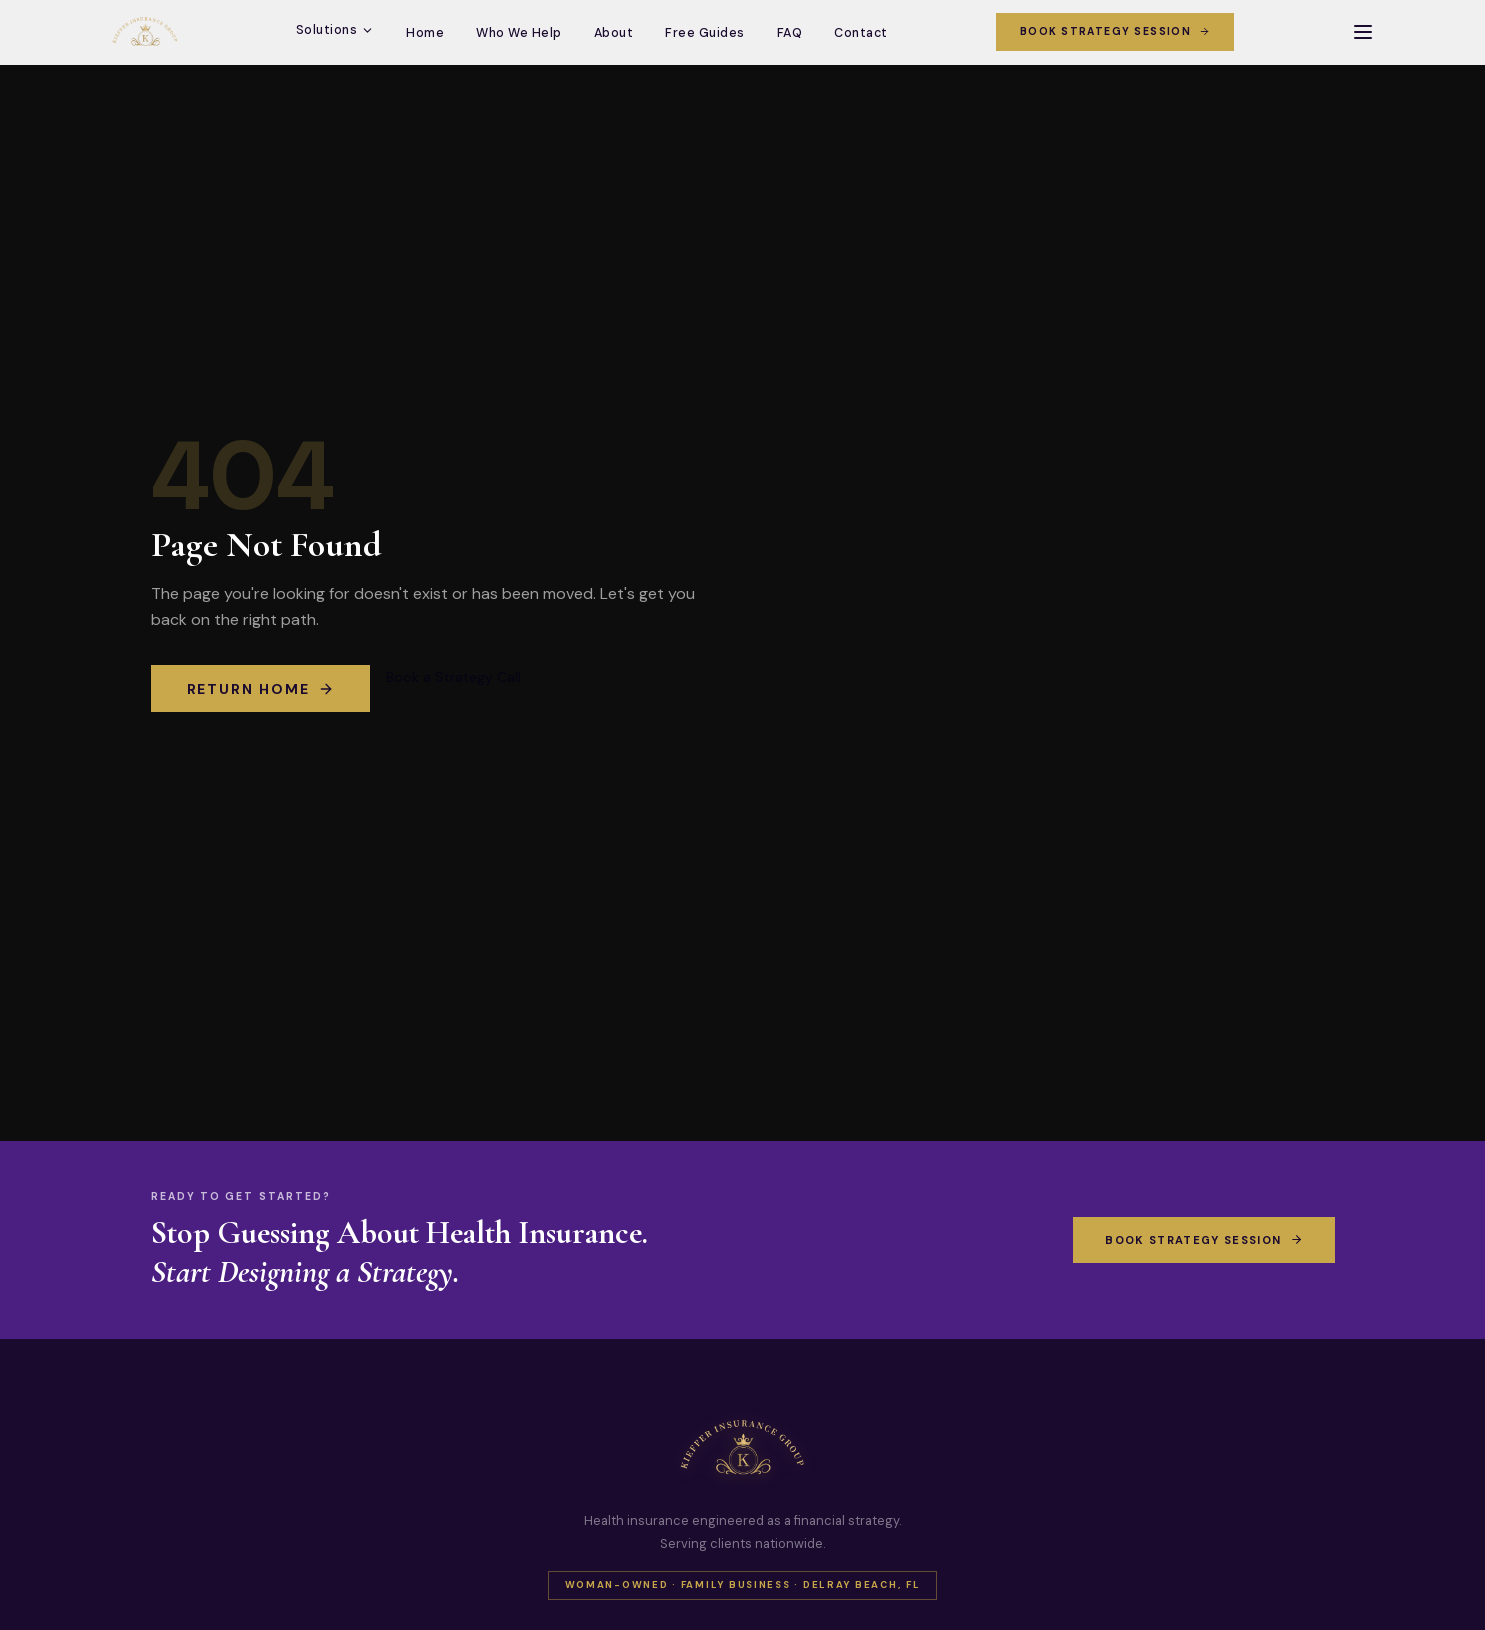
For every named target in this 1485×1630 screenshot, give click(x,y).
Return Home (261, 689)
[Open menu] (1363, 32)
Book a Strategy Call (453, 677)
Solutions (335, 30)
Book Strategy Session (1115, 31)
